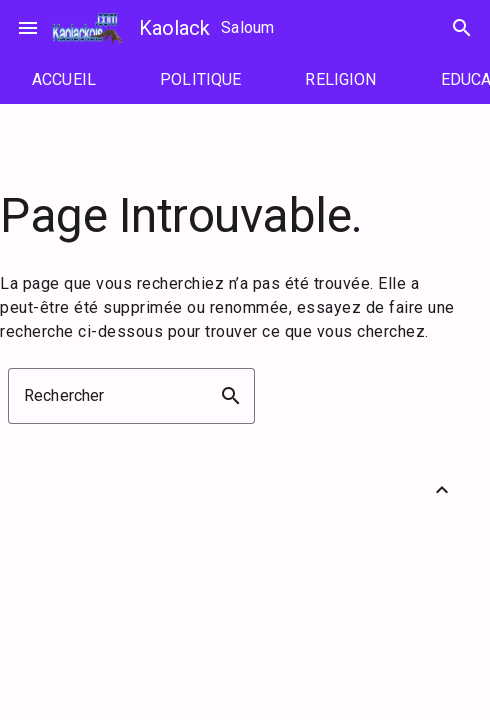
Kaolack (174, 28)
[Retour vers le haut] (442, 490)
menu (28, 28)
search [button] (231, 396)
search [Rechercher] (462, 28)
